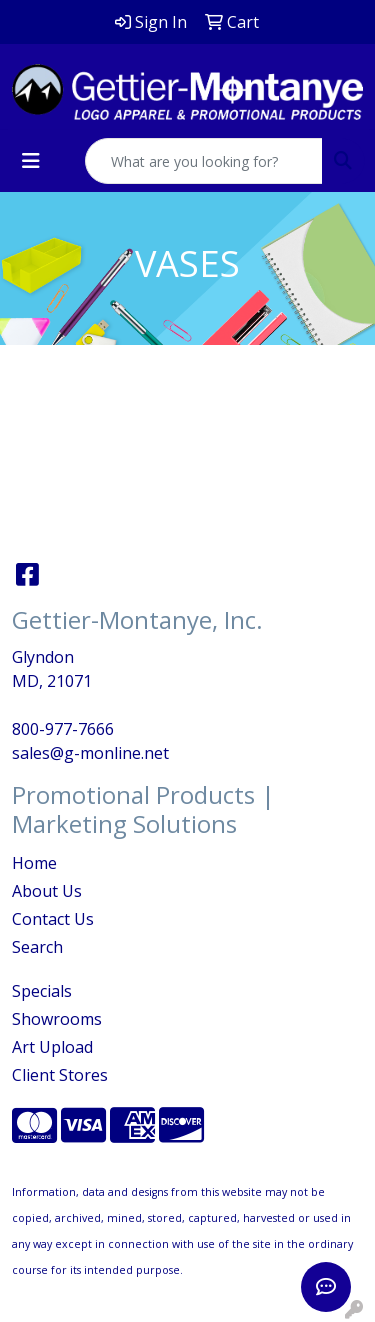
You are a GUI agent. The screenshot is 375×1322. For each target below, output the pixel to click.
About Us (47, 891)
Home (34, 863)
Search (37, 947)
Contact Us (53, 919)
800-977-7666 (63, 729)
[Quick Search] (204, 161)
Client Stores (60, 1075)
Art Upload (52, 1047)
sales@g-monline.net (90, 753)
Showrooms (57, 1019)
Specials (42, 991)
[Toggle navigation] (31, 161)
